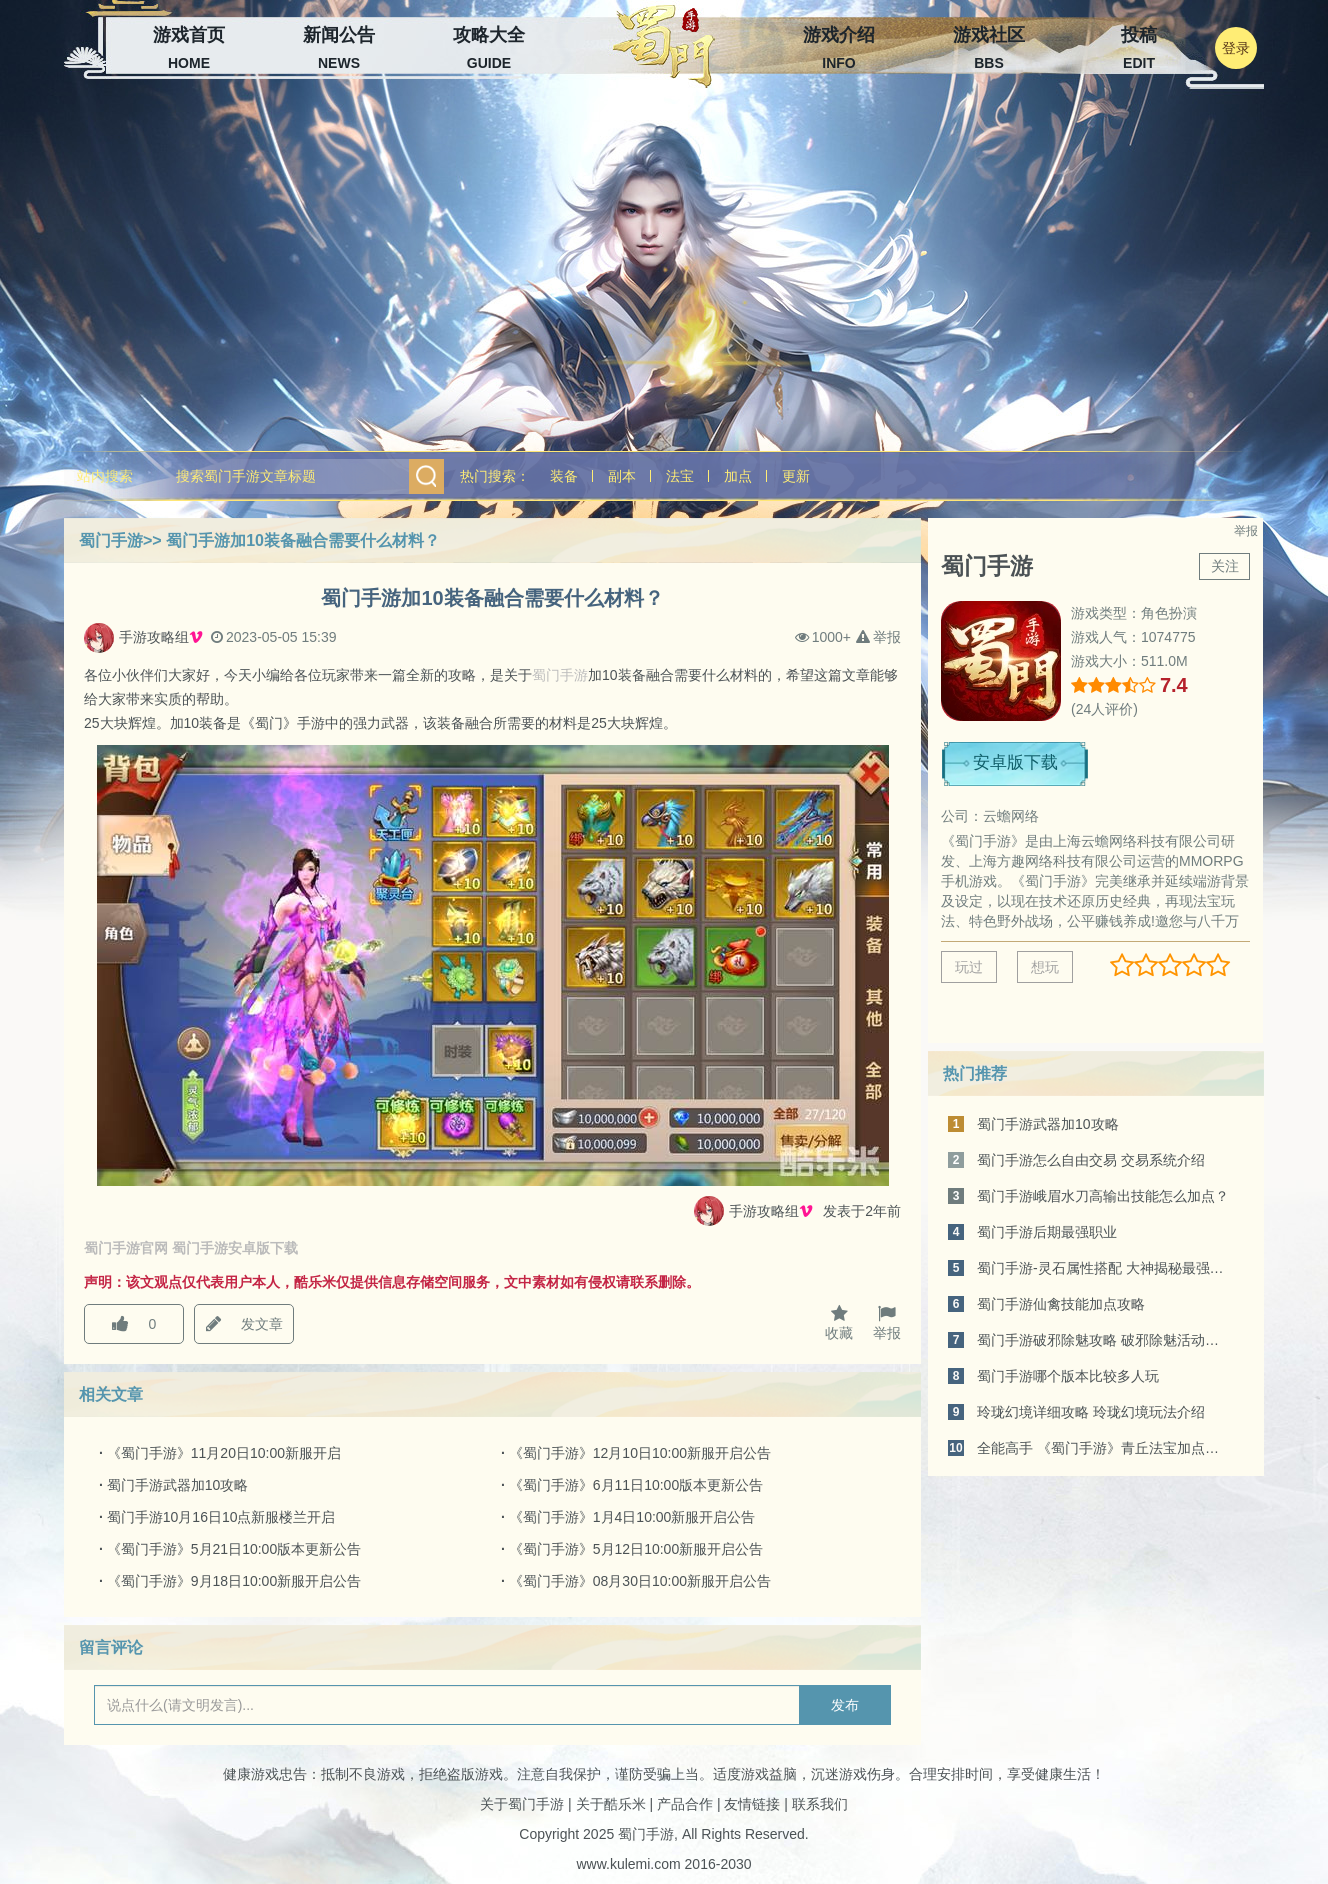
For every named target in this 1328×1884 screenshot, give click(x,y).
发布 (845, 1705)
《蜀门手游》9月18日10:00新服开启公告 (234, 1581)
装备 (564, 476)
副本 (622, 476)
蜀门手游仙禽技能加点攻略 (1061, 1304)
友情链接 (752, 1804)
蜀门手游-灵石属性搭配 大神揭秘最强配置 (1104, 1268)
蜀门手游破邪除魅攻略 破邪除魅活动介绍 (1104, 1340)
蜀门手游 (111, 540)
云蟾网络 (1011, 816)
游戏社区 (989, 50)
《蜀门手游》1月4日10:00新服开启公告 (632, 1517)
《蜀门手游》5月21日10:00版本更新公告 (234, 1549)
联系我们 (820, 1804)
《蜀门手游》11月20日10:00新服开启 (224, 1453)
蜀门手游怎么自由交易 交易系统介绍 (1091, 1160)
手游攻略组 (161, 637)
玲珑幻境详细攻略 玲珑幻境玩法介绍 (1091, 1412)
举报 (878, 637)
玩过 (969, 967)
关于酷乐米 (611, 1804)
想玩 (1045, 967)
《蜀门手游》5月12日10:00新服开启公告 (636, 1549)
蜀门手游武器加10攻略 (178, 1485)
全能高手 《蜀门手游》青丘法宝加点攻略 (1104, 1448)
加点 (738, 476)
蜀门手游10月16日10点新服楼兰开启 (221, 1517)
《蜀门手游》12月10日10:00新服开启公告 (640, 1453)
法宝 (680, 476)
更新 (796, 476)
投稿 (1139, 50)
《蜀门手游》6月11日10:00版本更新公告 (636, 1485)
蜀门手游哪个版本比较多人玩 (1068, 1376)
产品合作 (685, 1804)
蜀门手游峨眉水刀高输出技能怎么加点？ (1103, 1196)
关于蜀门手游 (522, 1804)
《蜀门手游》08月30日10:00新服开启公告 (640, 1581)
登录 (1236, 48)
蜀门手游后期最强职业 (1047, 1232)
